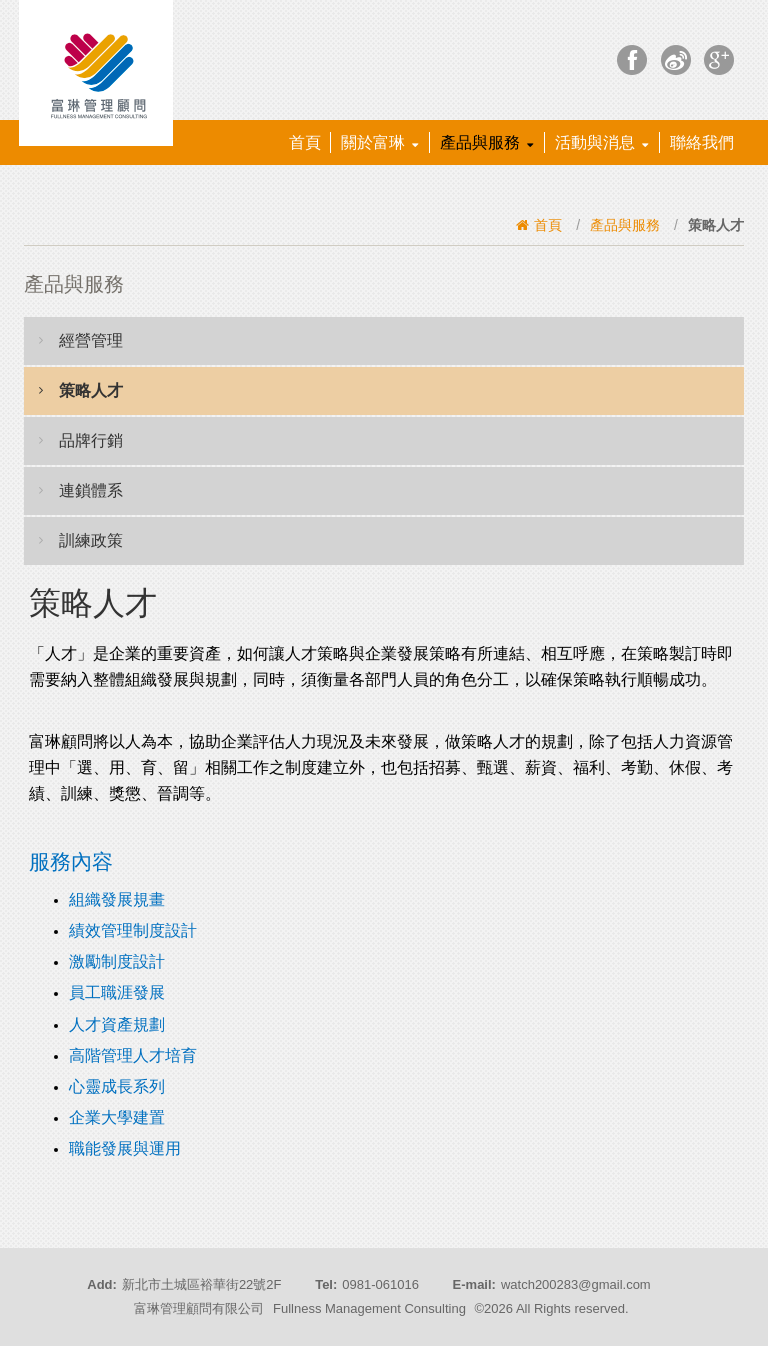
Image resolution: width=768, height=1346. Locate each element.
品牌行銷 (81, 440)
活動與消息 (602, 142)
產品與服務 (487, 142)
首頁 (305, 142)
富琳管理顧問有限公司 (199, 1308)
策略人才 (81, 390)
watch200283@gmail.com (576, 1284)
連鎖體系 (81, 490)
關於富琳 (380, 142)
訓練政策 (81, 540)
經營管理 (81, 340)
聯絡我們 (702, 142)
